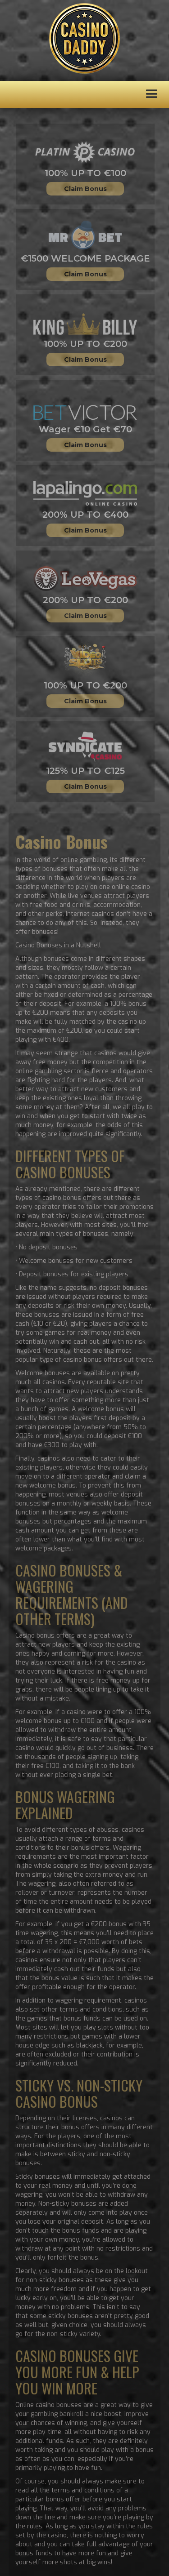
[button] (152, 94)
